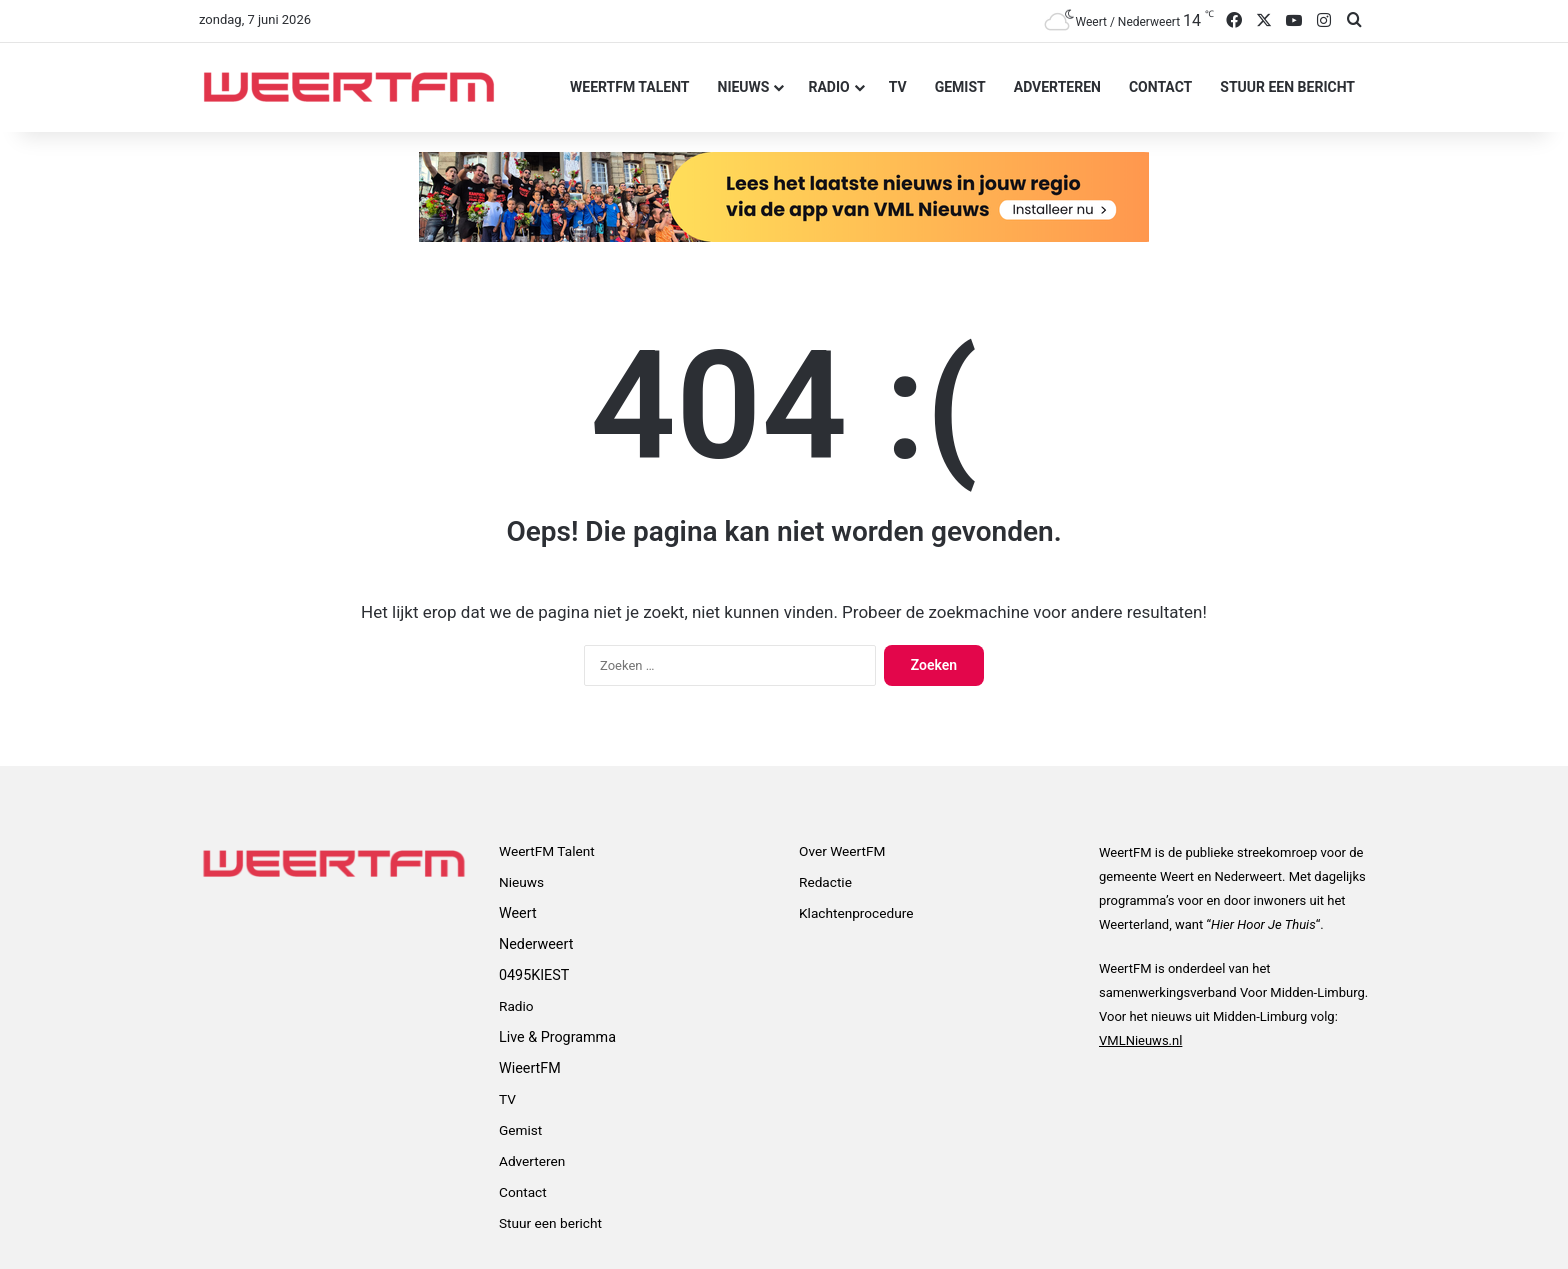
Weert (518, 913)
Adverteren (1057, 87)
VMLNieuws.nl (1140, 1040)
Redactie (825, 882)
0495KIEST (534, 975)
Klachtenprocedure (856, 913)
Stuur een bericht (1287, 87)
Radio (828, 87)
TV (898, 87)
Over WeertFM (842, 851)
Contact (1160, 87)
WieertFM (530, 1068)
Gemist (960, 87)
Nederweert (536, 944)
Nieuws (744, 87)
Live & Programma (557, 1037)
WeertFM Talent (629, 87)
